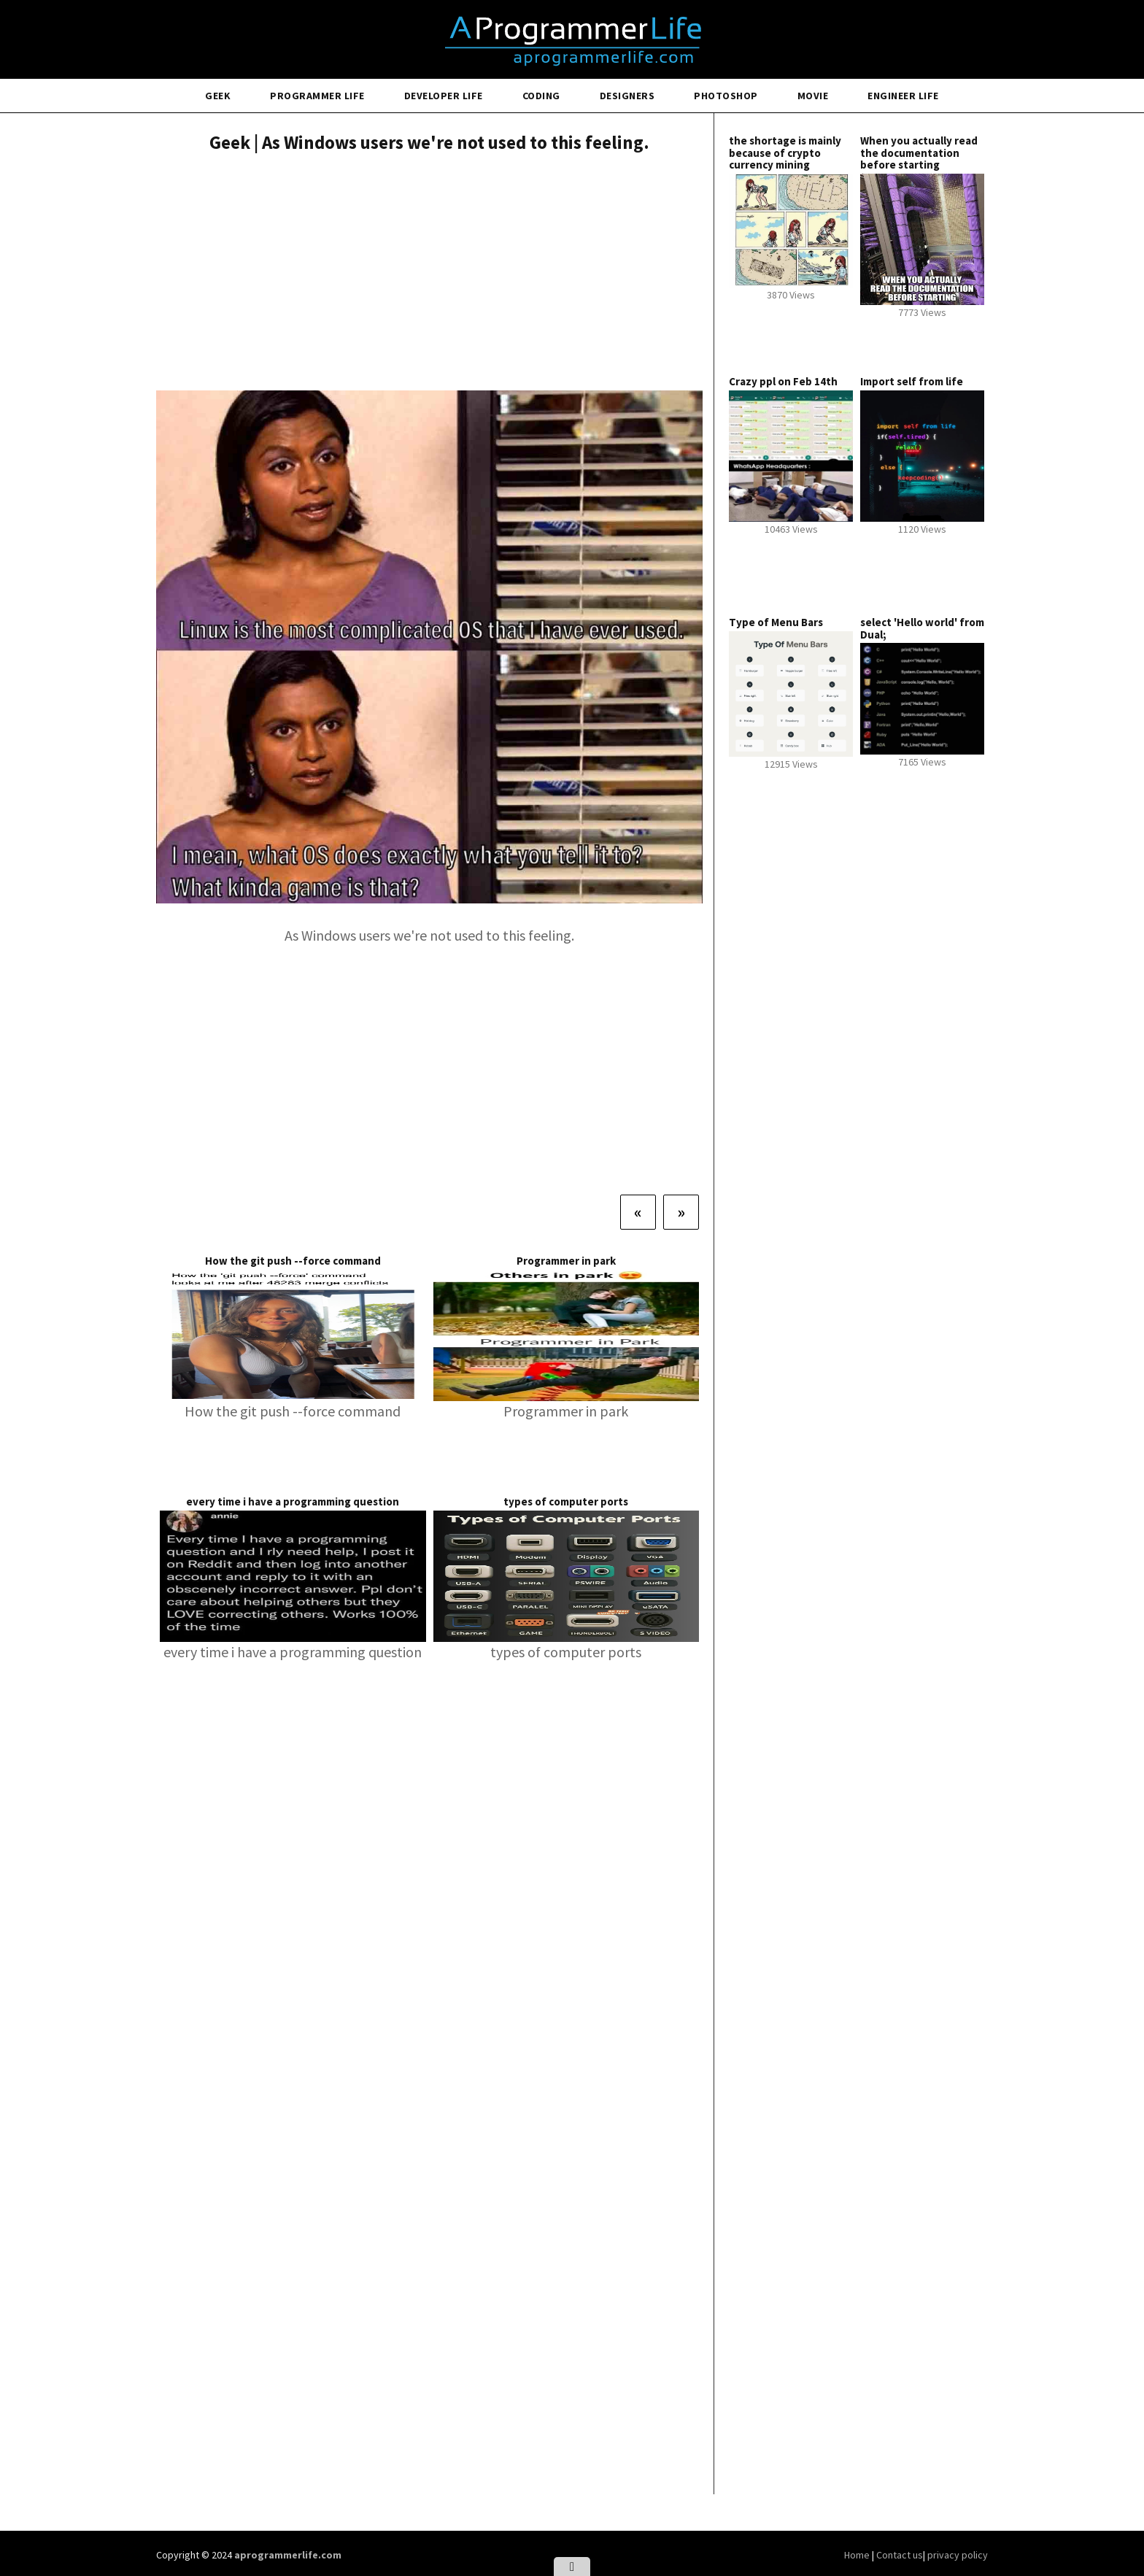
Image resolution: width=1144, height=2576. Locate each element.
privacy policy (957, 2554)
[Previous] (638, 1212)
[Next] (681, 1212)
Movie (813, 95)
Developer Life (443, 95)
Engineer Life (903, 95)
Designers (627, 95)
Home (858, 2554)
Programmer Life (317, 95)
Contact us (899, 2554)
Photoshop (726, 95)
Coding (541, 95)
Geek (218, 95)
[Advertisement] (429, 273)
